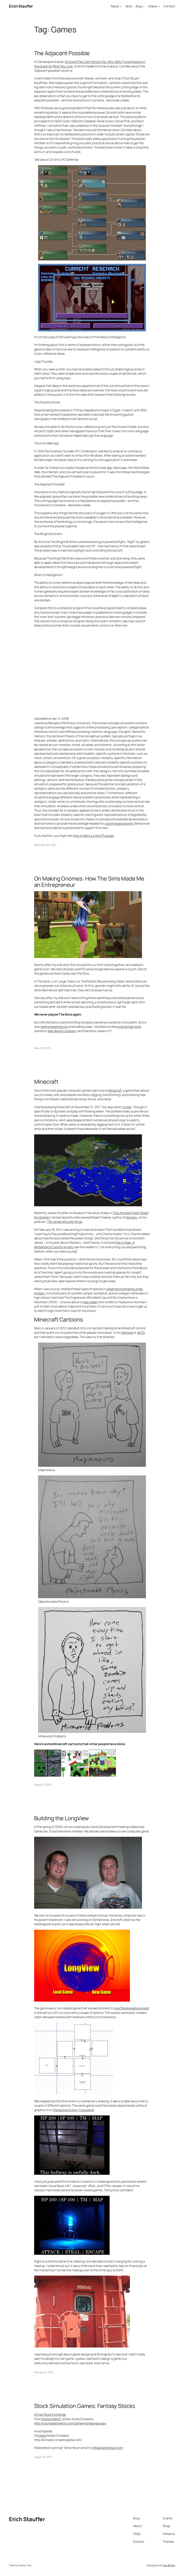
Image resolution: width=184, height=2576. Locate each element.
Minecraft (46, 1081)
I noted (126, 1107)
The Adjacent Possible (62, 53)
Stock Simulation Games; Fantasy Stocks (84, 2406)
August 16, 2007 (43, 2457)
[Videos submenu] (159, 6)
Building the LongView (61, 1818)
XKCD (140, 1332)
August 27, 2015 (43, 1784)
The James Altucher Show (64, 1221)
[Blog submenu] (143, 6)
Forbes (41, 2435)
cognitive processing (119, 823)
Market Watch (51, 2419)
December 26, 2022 (45, 845)
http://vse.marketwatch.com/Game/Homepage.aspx (70, 2423)
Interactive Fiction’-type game (73, 2110)
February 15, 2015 (43, 2372)
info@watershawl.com (107, 2447)
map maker (90, 1302)
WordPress (169, 2565)
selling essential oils (54, 1026)
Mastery (131, 1217)
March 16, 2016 (42, 1048)
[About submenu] (121, 6)
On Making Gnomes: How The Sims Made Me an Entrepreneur (89, 881)
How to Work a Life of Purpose (93, 835)
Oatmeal (127, 1332)
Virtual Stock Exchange (50, 2414)
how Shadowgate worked (131, 2008)
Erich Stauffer (21, 6)
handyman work (130, 1026)
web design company (61, 1031)
